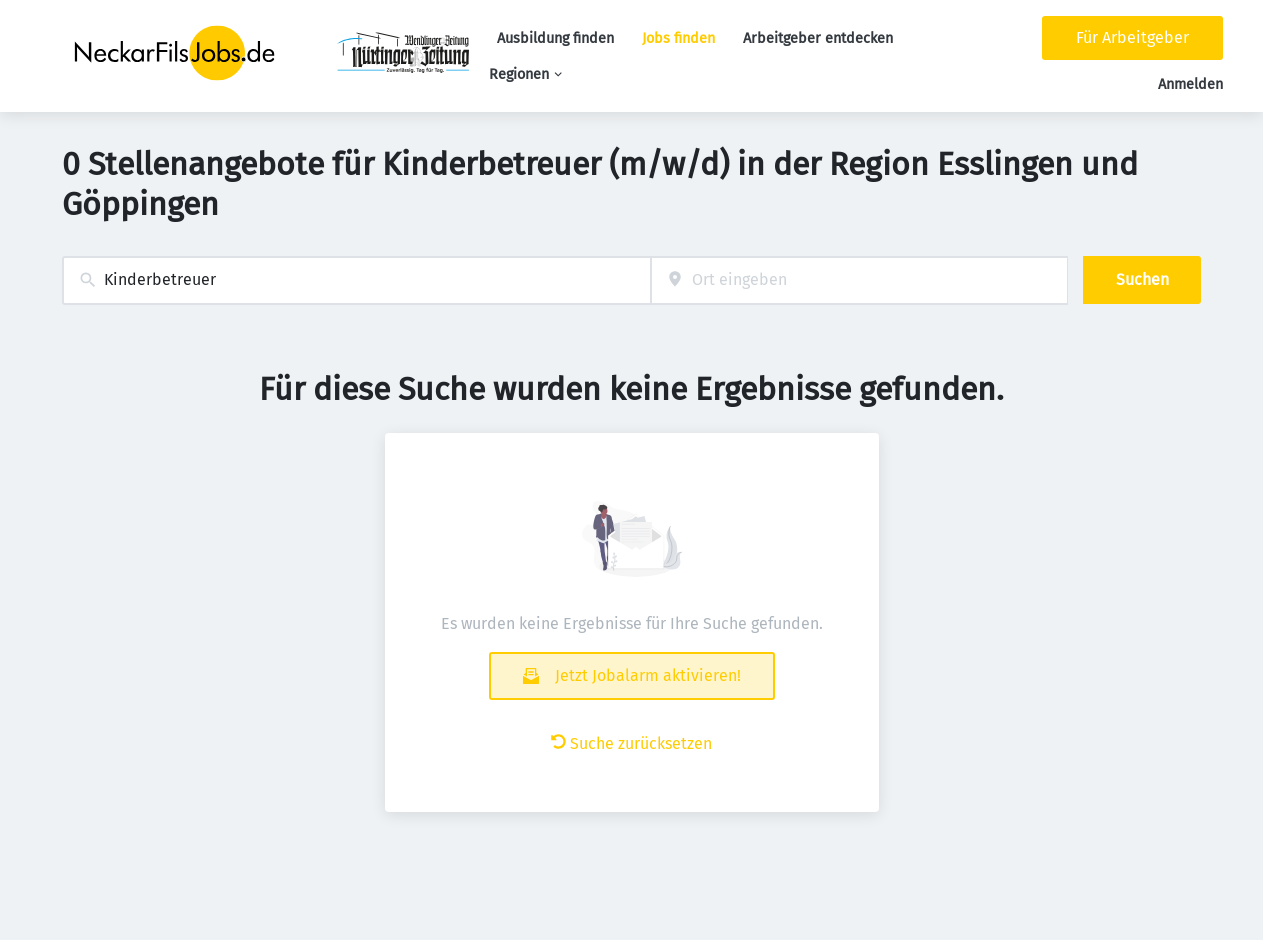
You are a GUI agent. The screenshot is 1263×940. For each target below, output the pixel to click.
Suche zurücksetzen (631, 743)
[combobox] (356, 280)
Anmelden (1190, 84)
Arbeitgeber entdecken (818, 38)
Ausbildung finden (555, 38)
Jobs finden (678, 38)
